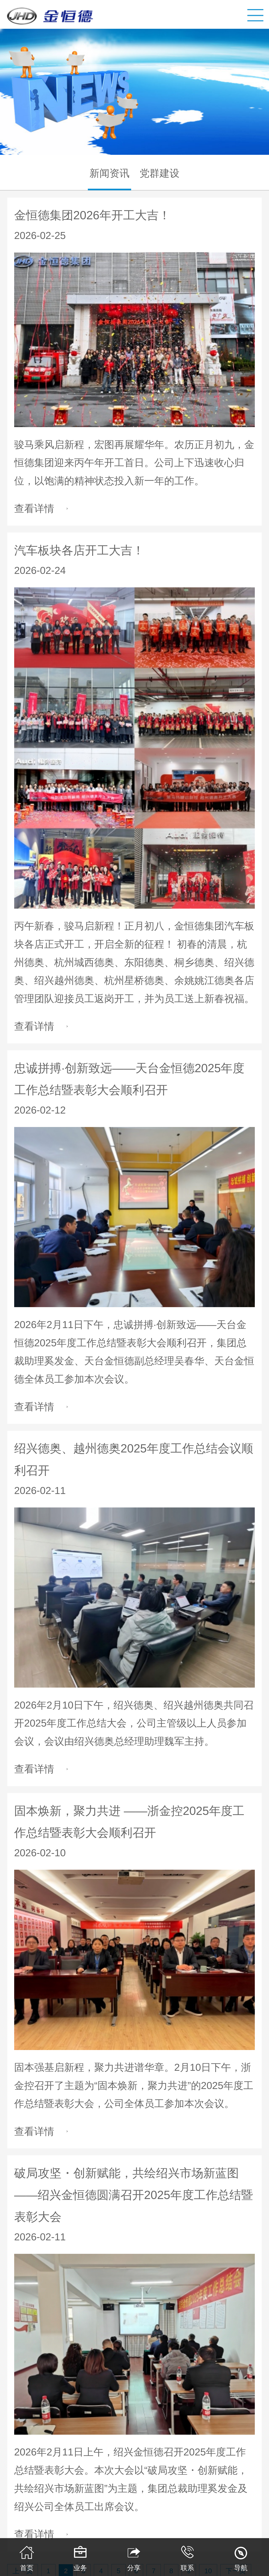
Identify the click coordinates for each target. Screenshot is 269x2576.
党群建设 (160, 173)
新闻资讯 (109, 173)
